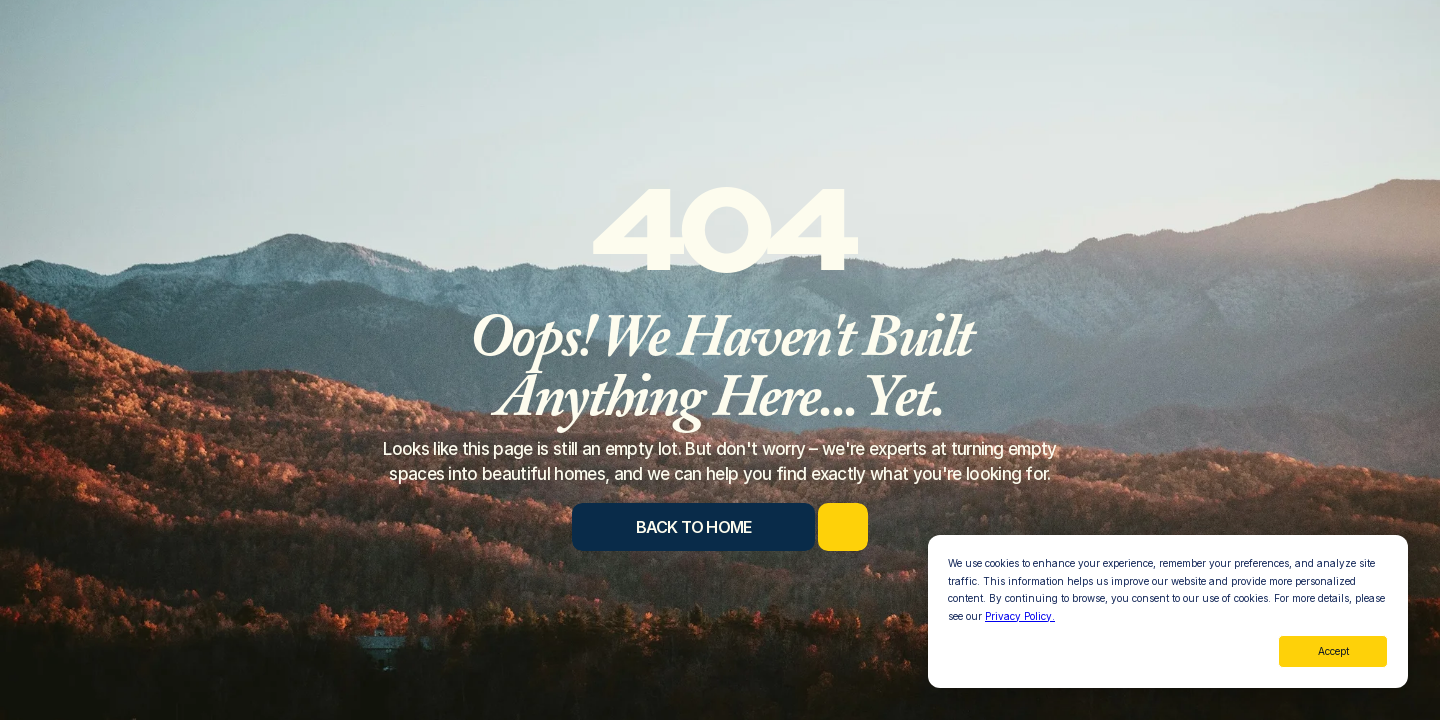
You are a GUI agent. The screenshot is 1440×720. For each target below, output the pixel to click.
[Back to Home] (693, 527)
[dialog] (1168, 611)
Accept (1333, 651)
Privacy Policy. (1020, 616)
